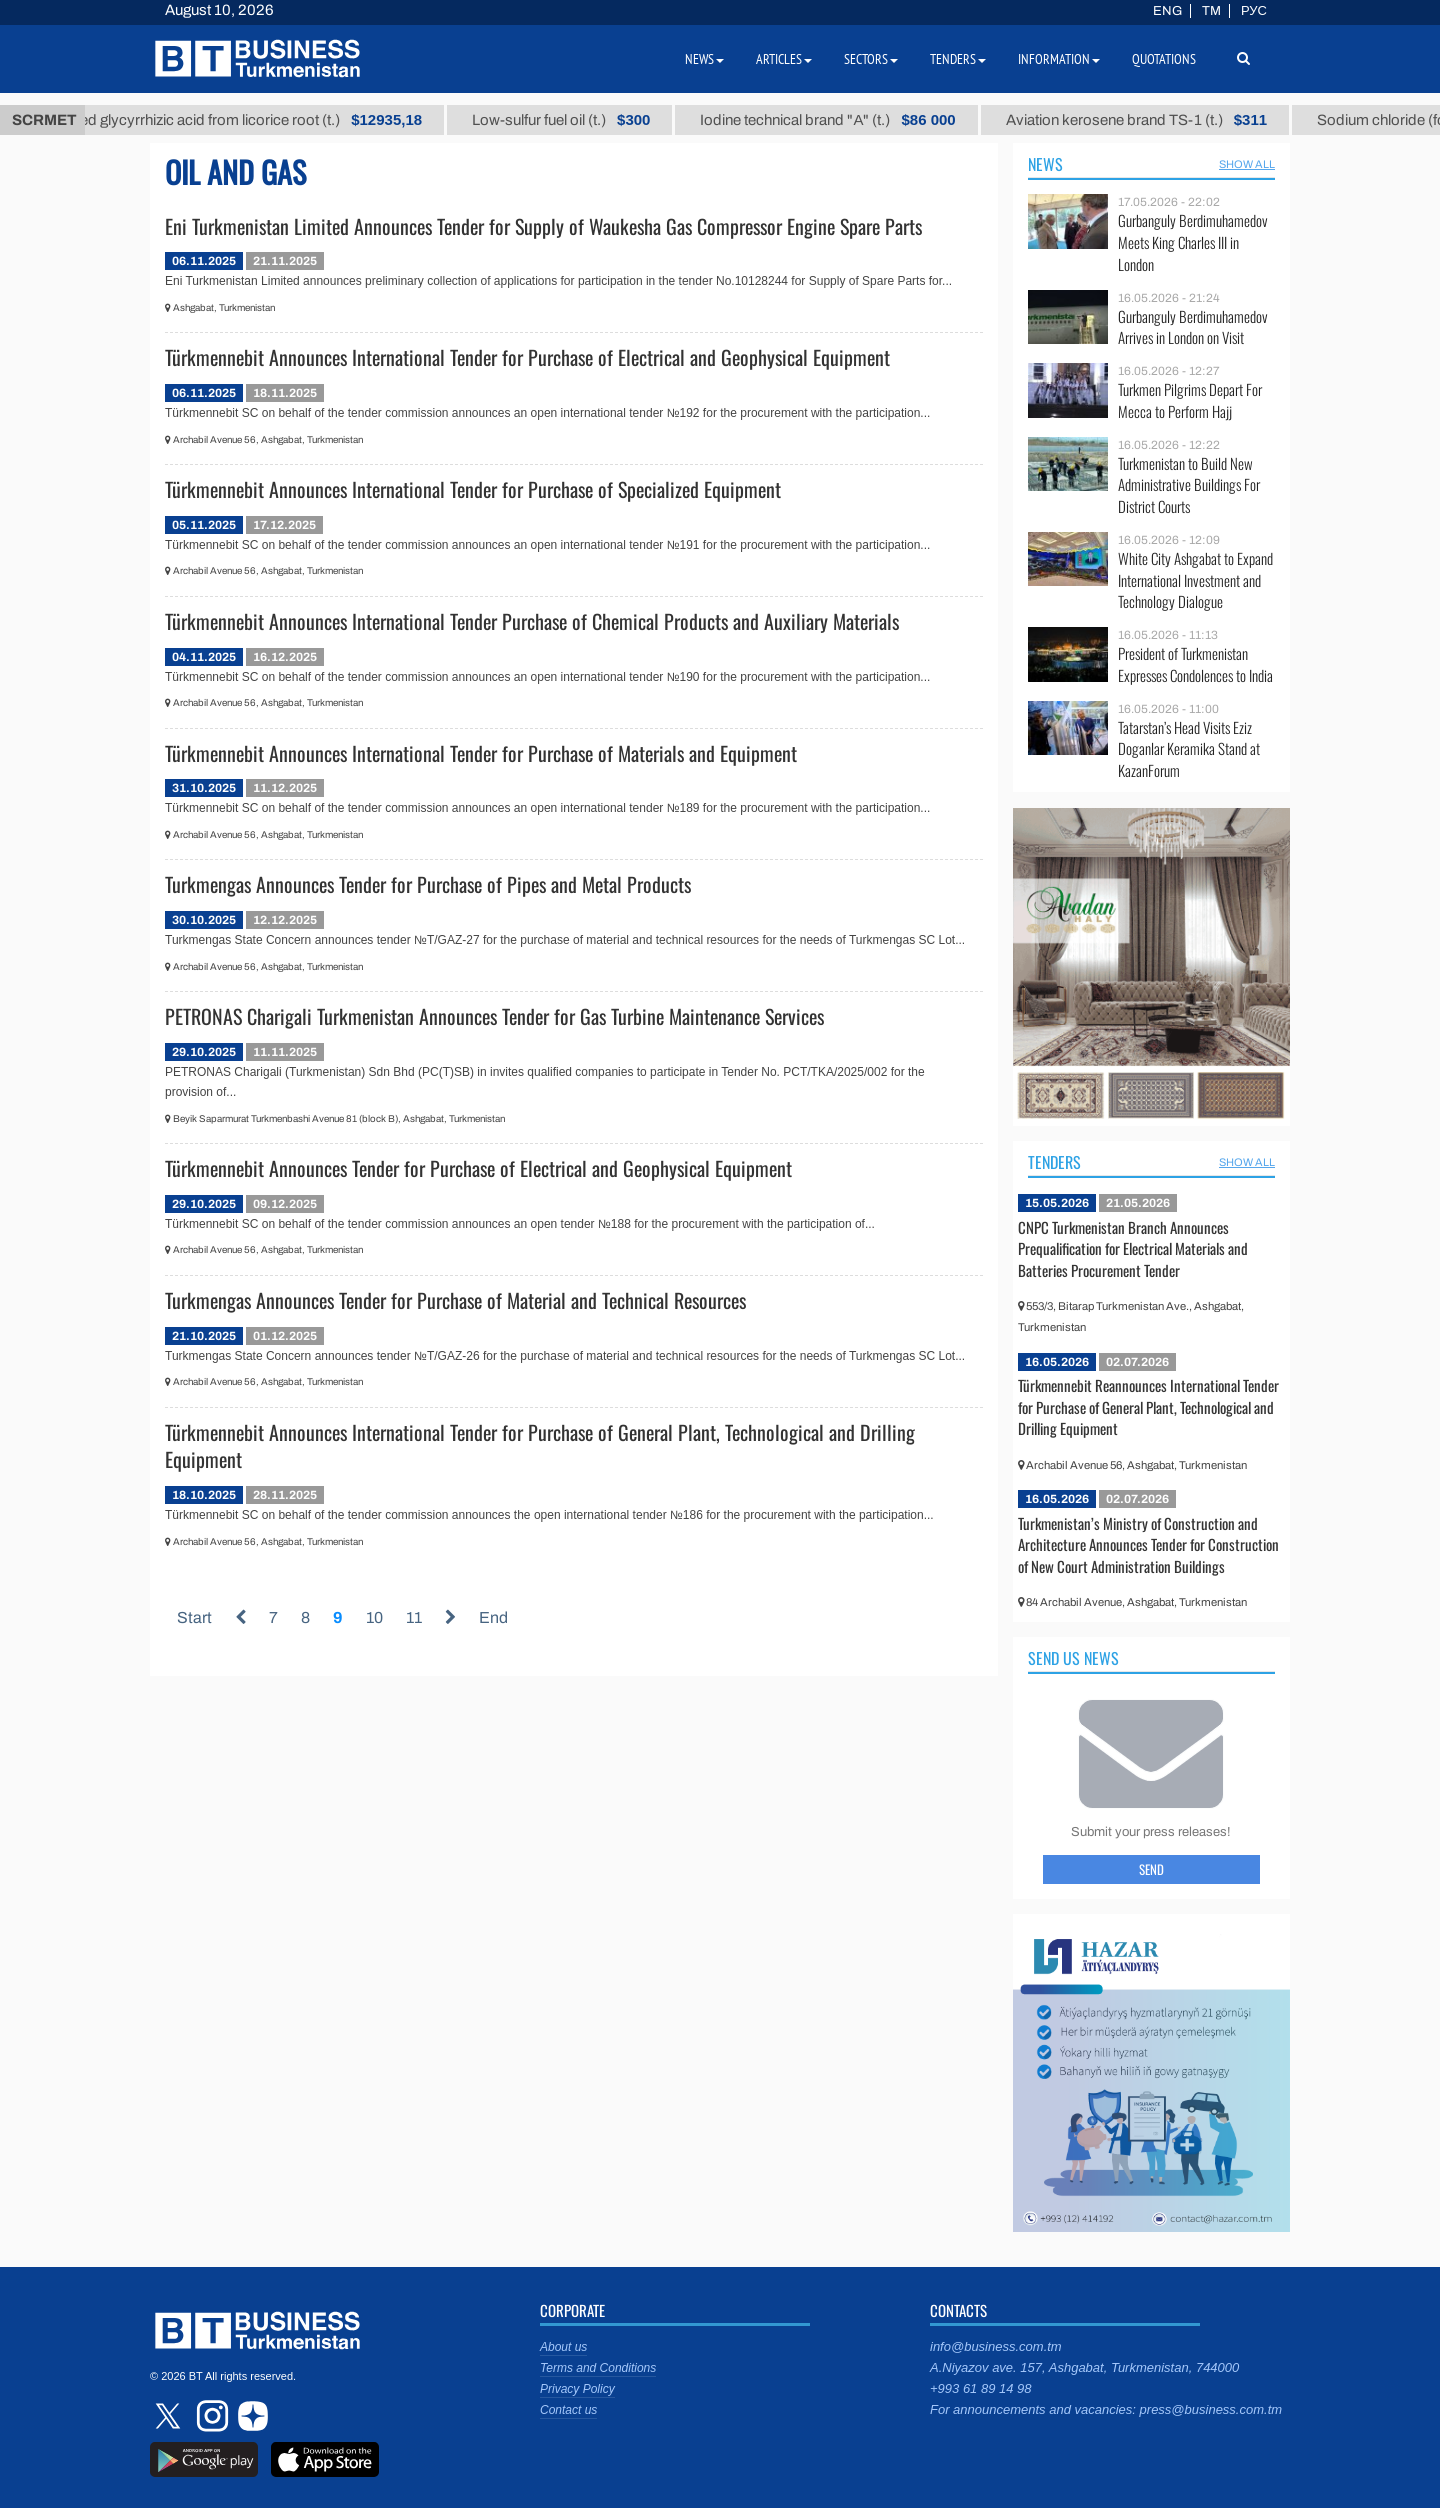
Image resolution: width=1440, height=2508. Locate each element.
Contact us (568, 2410)
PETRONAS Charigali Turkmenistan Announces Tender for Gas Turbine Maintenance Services (494, 1016)
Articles (784, 59)
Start (194, 1617)
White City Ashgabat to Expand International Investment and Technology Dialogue (1195, 580)
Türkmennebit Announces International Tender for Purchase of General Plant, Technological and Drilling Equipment (540, 1446)
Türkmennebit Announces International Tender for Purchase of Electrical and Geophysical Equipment (527, 357)
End (493, 1617)
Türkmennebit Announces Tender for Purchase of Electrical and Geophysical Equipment (478, 1168)
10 (374, 1617)
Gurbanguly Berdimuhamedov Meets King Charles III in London (1193, 242)
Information (1059, 59)
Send (1151, 1869)
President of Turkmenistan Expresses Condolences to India (1195, 664)
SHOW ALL (1247, 164)
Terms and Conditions (598, 2368)
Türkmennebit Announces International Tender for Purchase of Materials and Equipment (481, 753)
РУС (1254, 11)
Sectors (871, 59)
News (1045, 164)
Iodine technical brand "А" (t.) (877, 120)
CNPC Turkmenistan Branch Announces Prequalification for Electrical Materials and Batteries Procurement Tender (1133, 1248)
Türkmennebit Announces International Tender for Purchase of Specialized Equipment (473, 489)
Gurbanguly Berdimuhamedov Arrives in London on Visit (1193, 327)
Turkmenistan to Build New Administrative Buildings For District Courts (1189, 485)
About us (563, 2347)
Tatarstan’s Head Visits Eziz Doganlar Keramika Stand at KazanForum (1189, 749)
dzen (250, 2416)
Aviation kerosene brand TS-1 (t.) (1185, 120)
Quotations (1164, 59)
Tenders (1054, 1162)
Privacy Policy (577, 2389)
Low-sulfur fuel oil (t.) (611, 120)
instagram (210, 2416)
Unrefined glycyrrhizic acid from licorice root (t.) (277, 120)
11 (414, 1617)
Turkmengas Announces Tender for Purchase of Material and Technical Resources (455, 1300)
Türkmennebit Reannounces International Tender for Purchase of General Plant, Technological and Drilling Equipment (1148, 1406)
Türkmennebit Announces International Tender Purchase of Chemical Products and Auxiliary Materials (532, 621)
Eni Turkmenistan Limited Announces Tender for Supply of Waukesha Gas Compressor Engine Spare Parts (543, 226)
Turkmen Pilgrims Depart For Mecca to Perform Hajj (1190, 400)
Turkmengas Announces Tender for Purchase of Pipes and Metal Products (428, 884)
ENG (1167, 11)
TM (1211, 11)
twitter (170, 2416)
